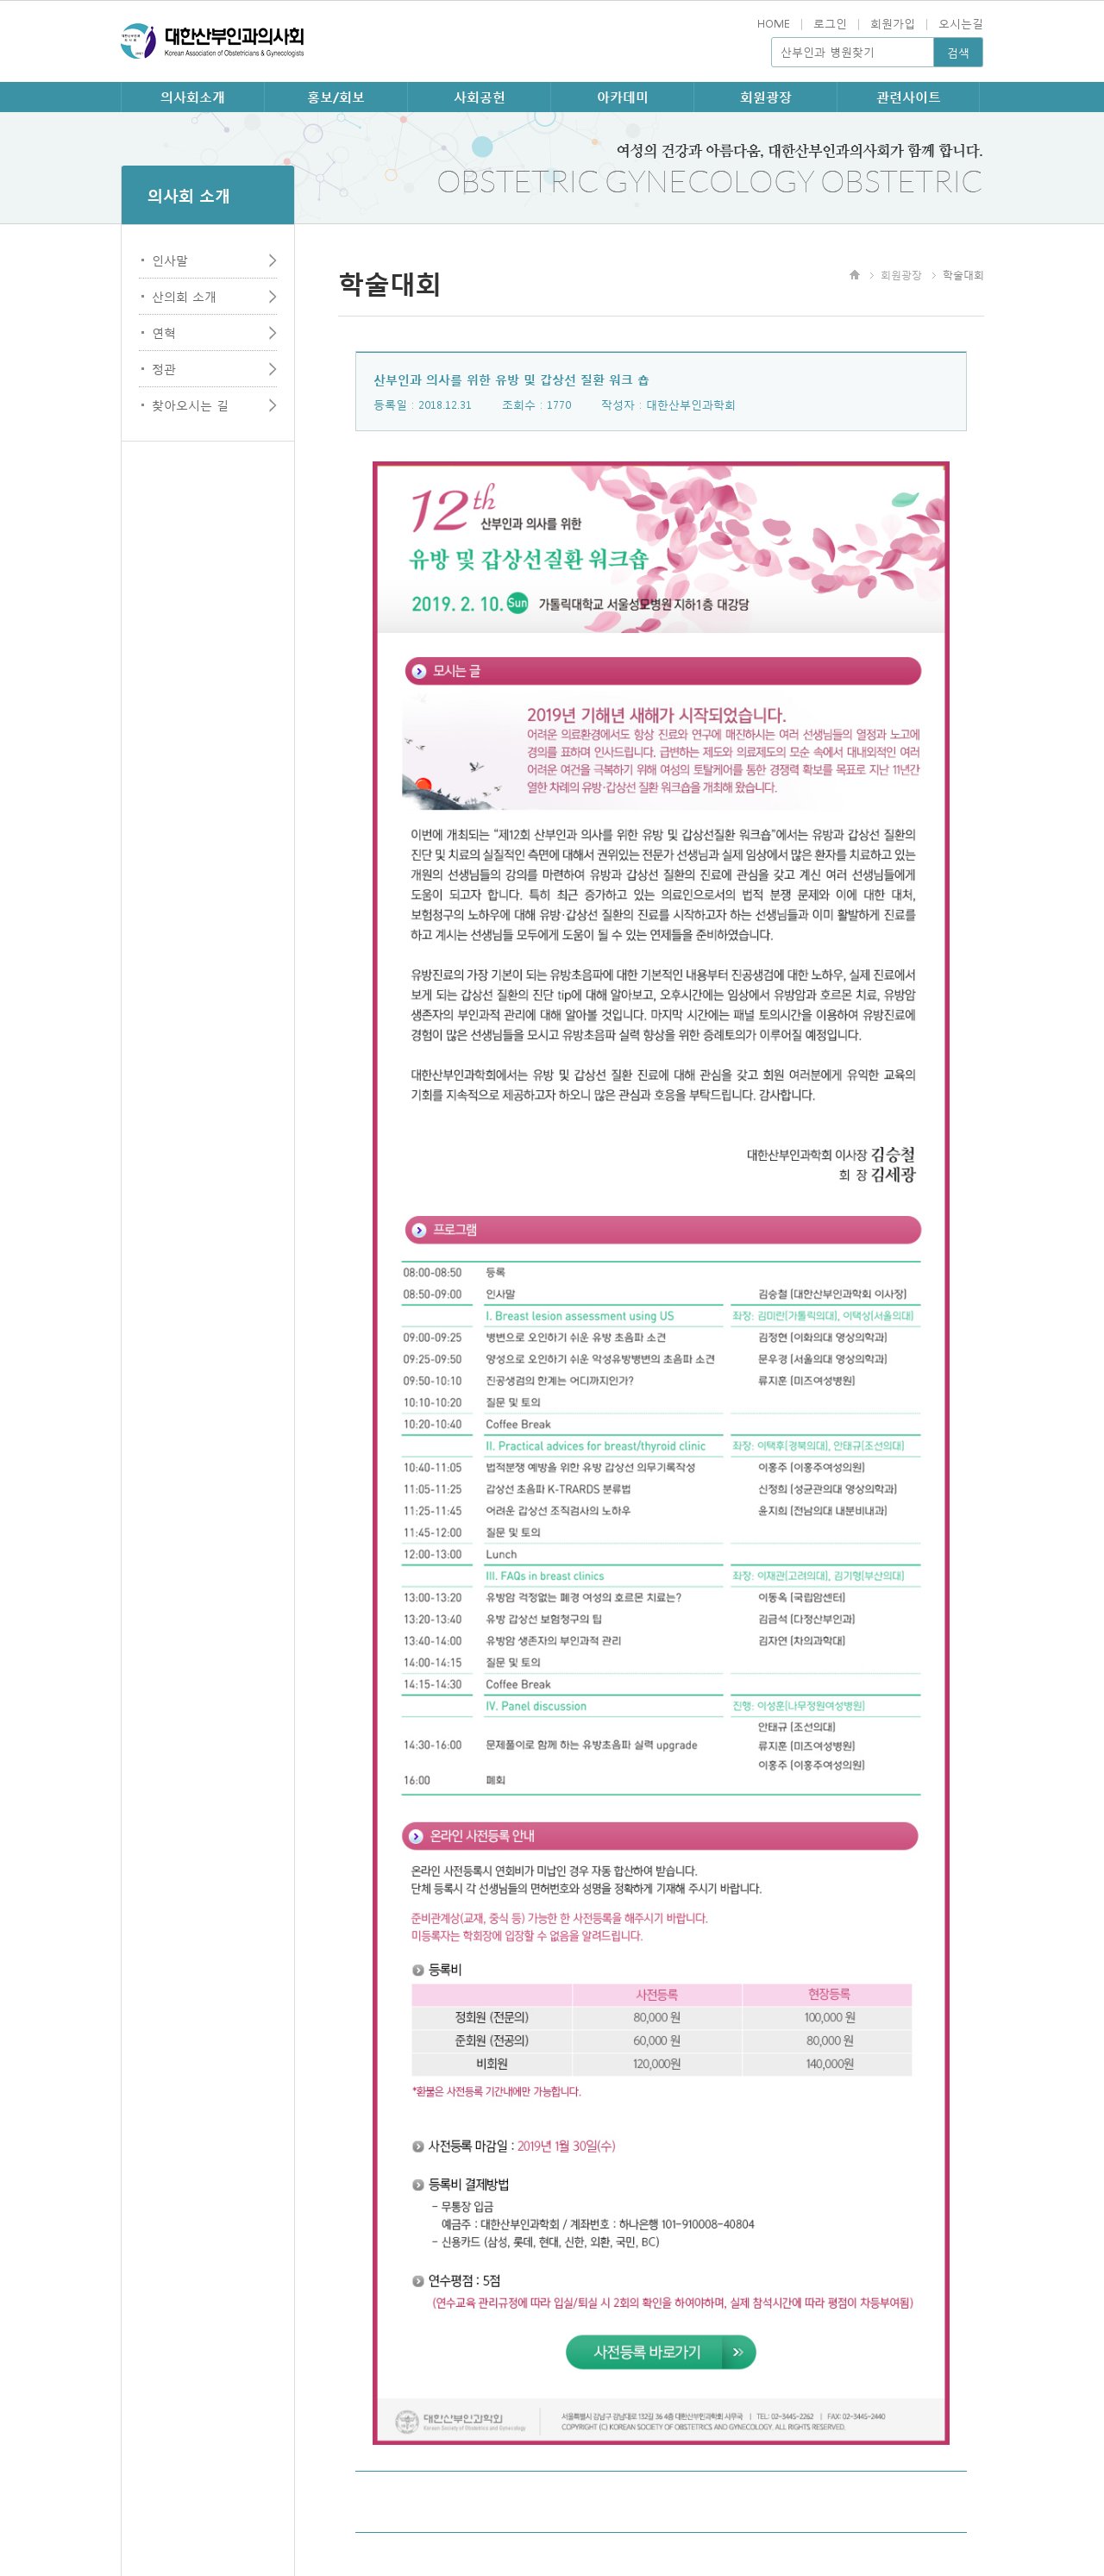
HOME (773, 23)
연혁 (164, 332)
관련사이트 (908, 96)
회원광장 (766, 96)
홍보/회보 (336, 96)
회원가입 (892, 23)
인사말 (170, 259)
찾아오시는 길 (190, 404)
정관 (164, 368)
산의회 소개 (184, 296)
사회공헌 (479, 96)
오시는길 (960, 23)
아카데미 (623, 96)
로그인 (830, 23)
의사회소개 (192, 96)
